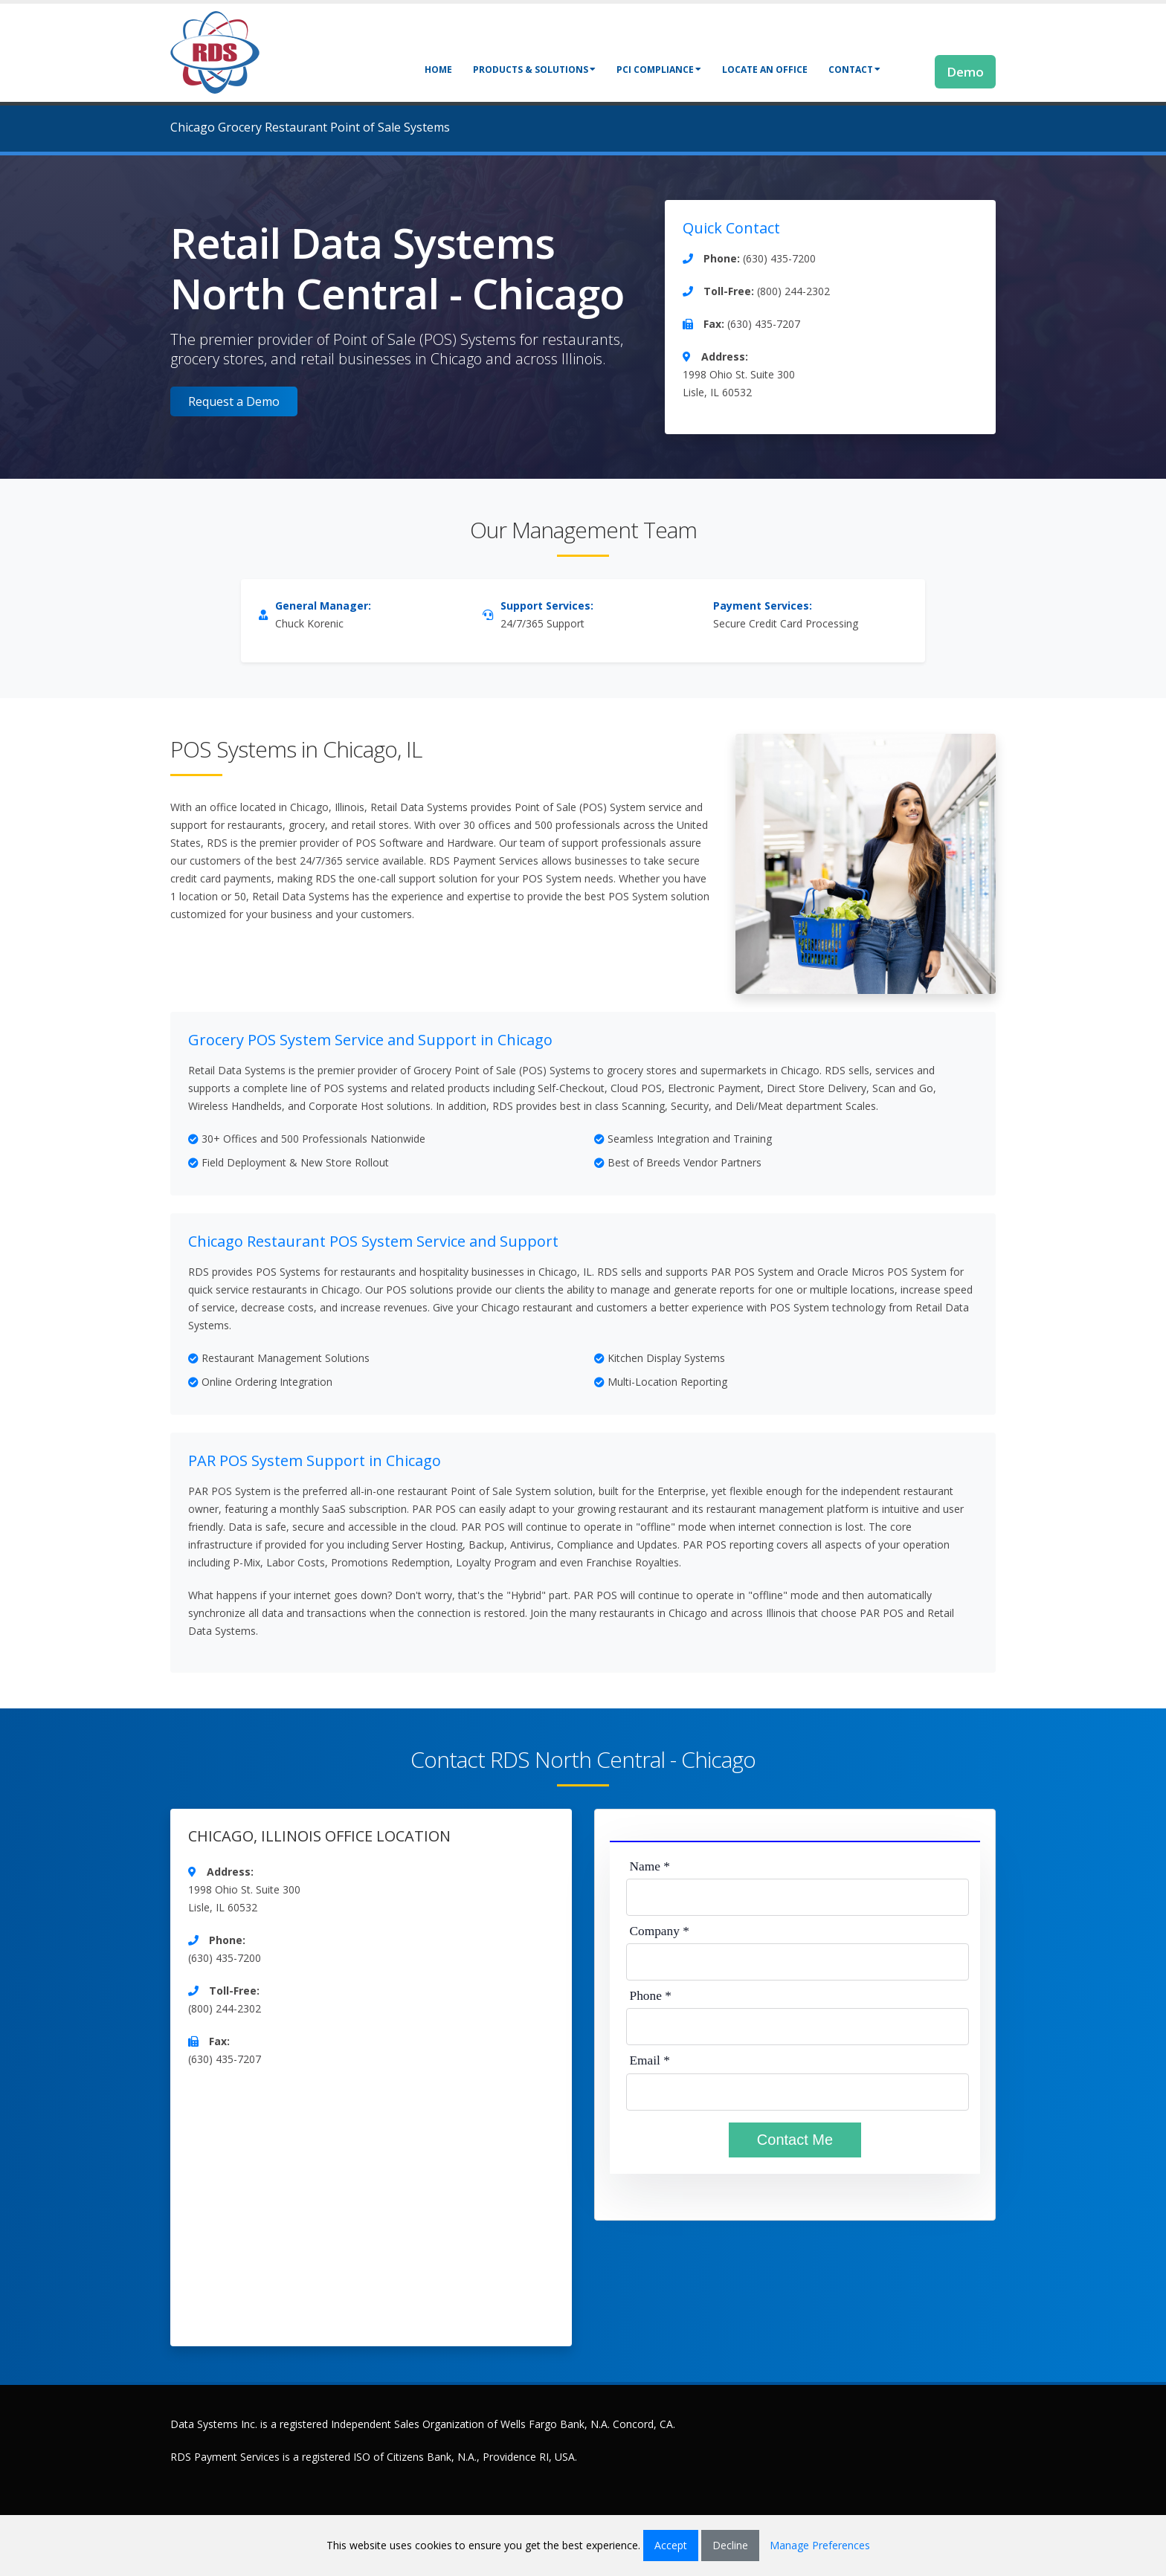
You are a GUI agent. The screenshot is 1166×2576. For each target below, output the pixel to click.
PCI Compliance (658, 69)
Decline (730, 2545)
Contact (854, 69)
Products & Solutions (534, 69)
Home (438, 69)
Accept (670, 2545)
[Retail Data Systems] (215, 51)
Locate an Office (765, 69)
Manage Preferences (820, 2545)
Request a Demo (234, 401)
